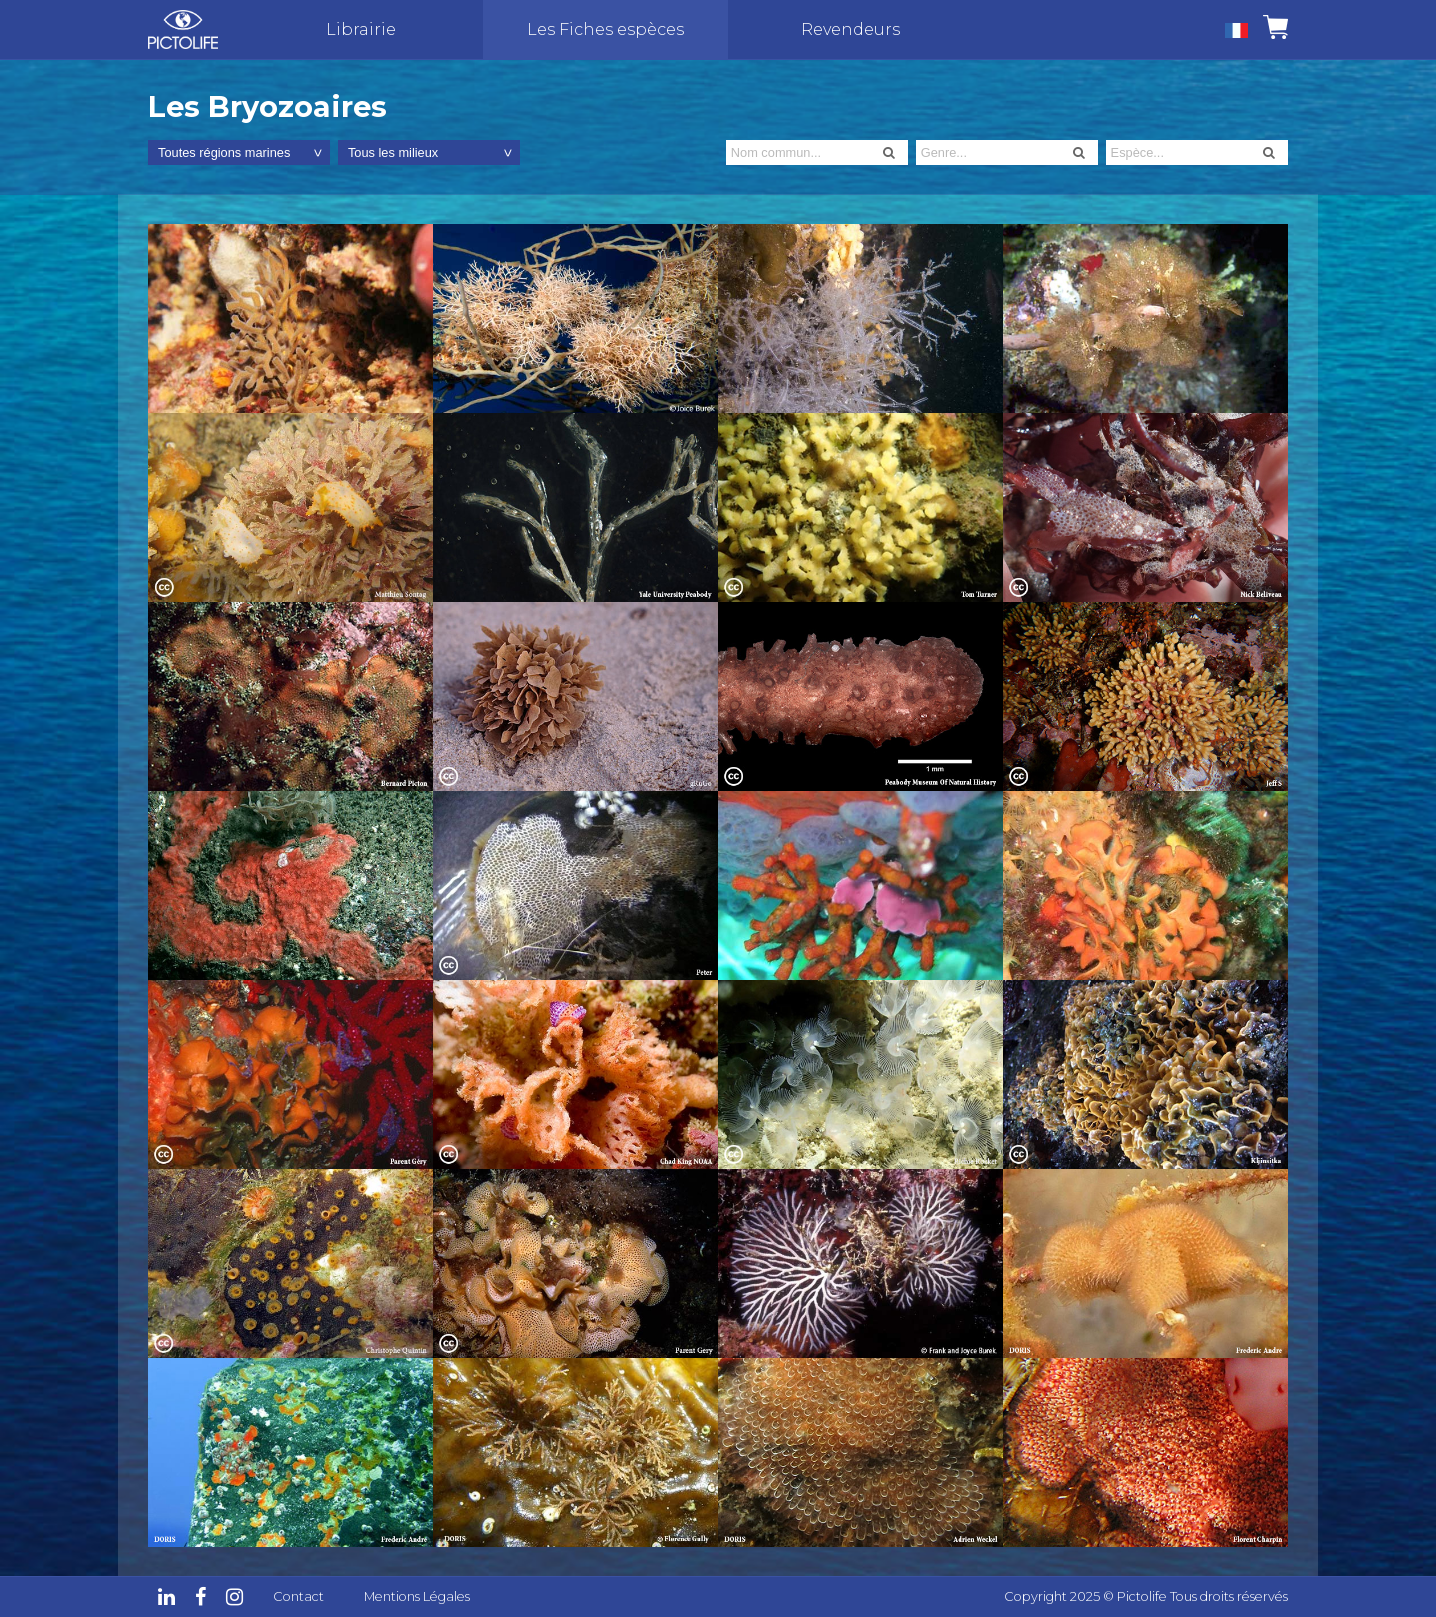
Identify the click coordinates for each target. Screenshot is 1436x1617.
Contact (298, 1596)
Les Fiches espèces (605, 29)
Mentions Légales (417, 1596)
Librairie (361, 29)
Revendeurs (850, 29)
